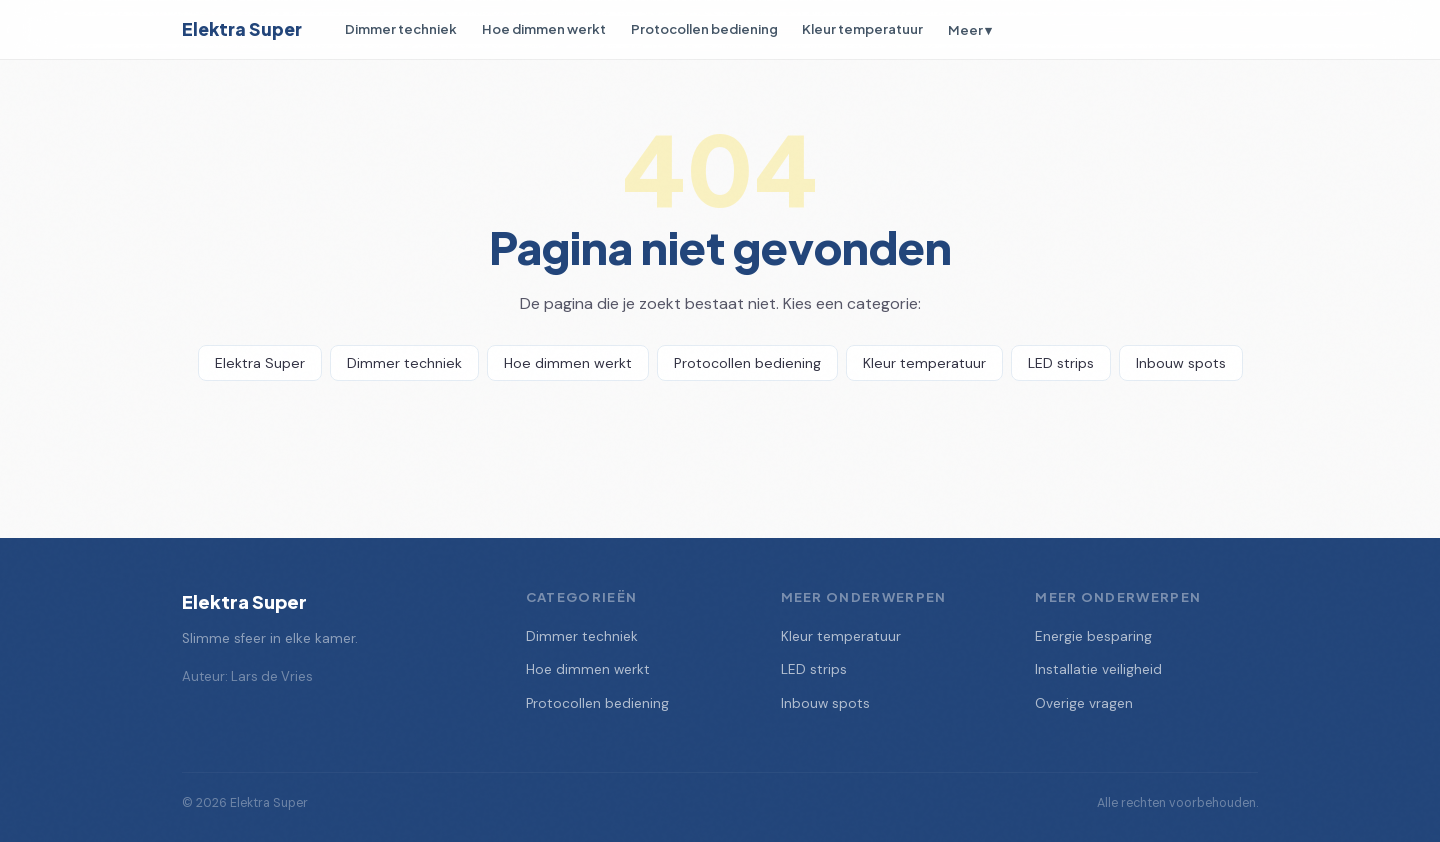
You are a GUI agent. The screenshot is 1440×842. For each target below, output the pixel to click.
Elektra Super (242, 29)
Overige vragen (1084, 703)
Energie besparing (1093, 636)
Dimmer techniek (401, 28)
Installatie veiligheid (1098, 669)
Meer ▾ (970, 29)
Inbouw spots (1181, 363)
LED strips (1061, 363)
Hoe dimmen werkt (544, 28)
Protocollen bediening (704, 28)
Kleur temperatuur (862, 28)
